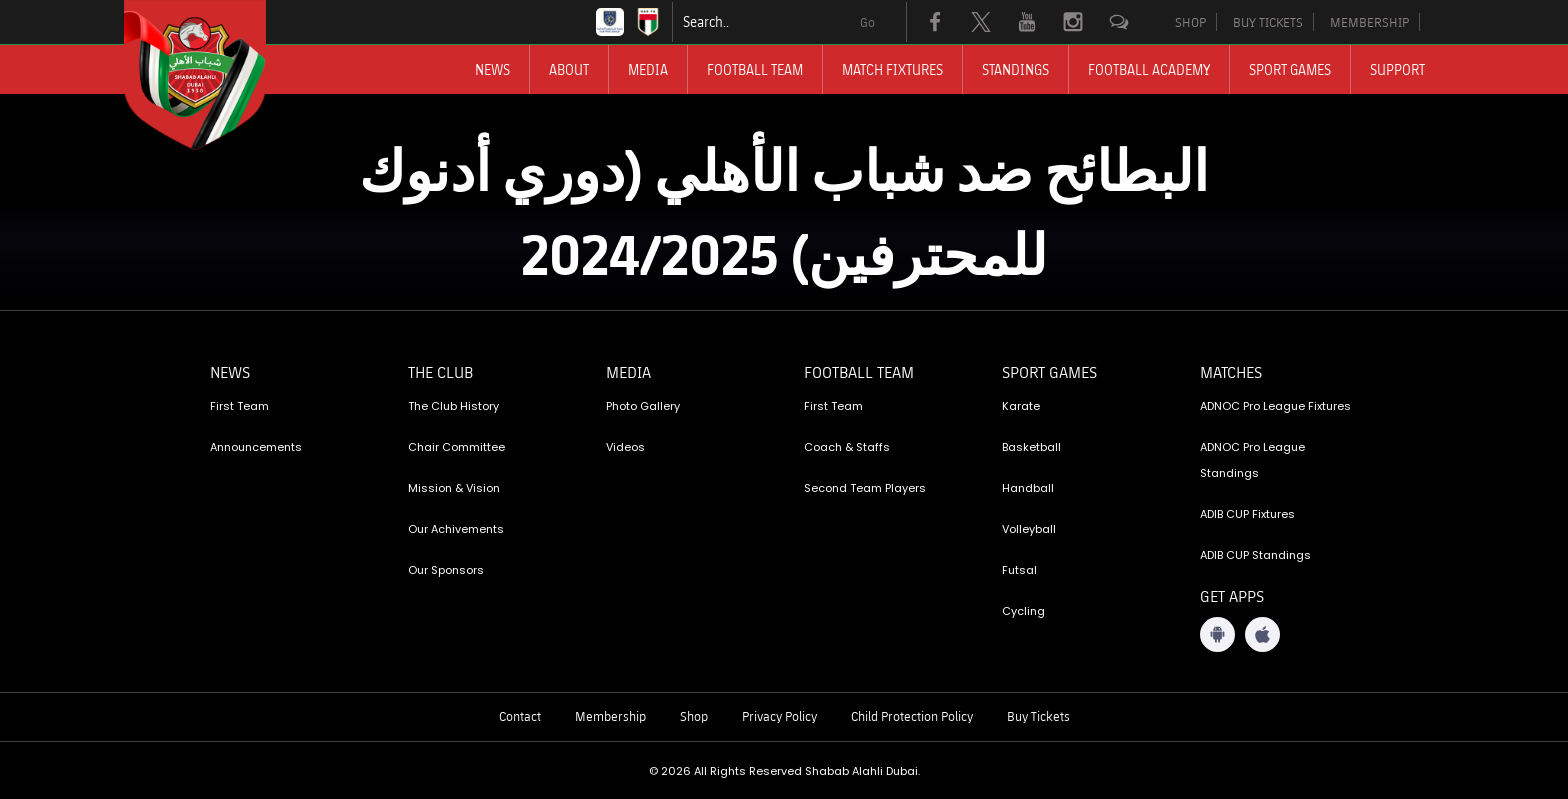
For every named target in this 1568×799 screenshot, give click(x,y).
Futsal (1019, 570)
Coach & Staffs (847, 447)
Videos (625, 447)
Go (867, 22)
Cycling (1023, 611)
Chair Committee (456, 447)
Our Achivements (456, 529)
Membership (610, 716)
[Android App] (1217, 634)
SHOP (1190, 22)
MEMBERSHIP (1369, 22)
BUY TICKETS (1268, 22)
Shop (694, 716)
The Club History (453, 406)
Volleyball (1029, 529)
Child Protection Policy (912, 716)
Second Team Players (865, 488)
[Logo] (213, 75)
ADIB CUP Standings (1255, 555)
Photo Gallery (643, 406)
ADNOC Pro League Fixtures (1275, 406)
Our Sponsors (446, 570)
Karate (1021, 406)
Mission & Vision (454, 488)
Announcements (256, 447)
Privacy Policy (779, 716)
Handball (1028, 488)
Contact (520, 716)
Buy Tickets (1038, 716)
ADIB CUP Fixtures (1247, 514)
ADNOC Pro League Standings (1252, 460)
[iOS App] (1262, 634)
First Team (239, 406)
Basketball (1031, 447)
